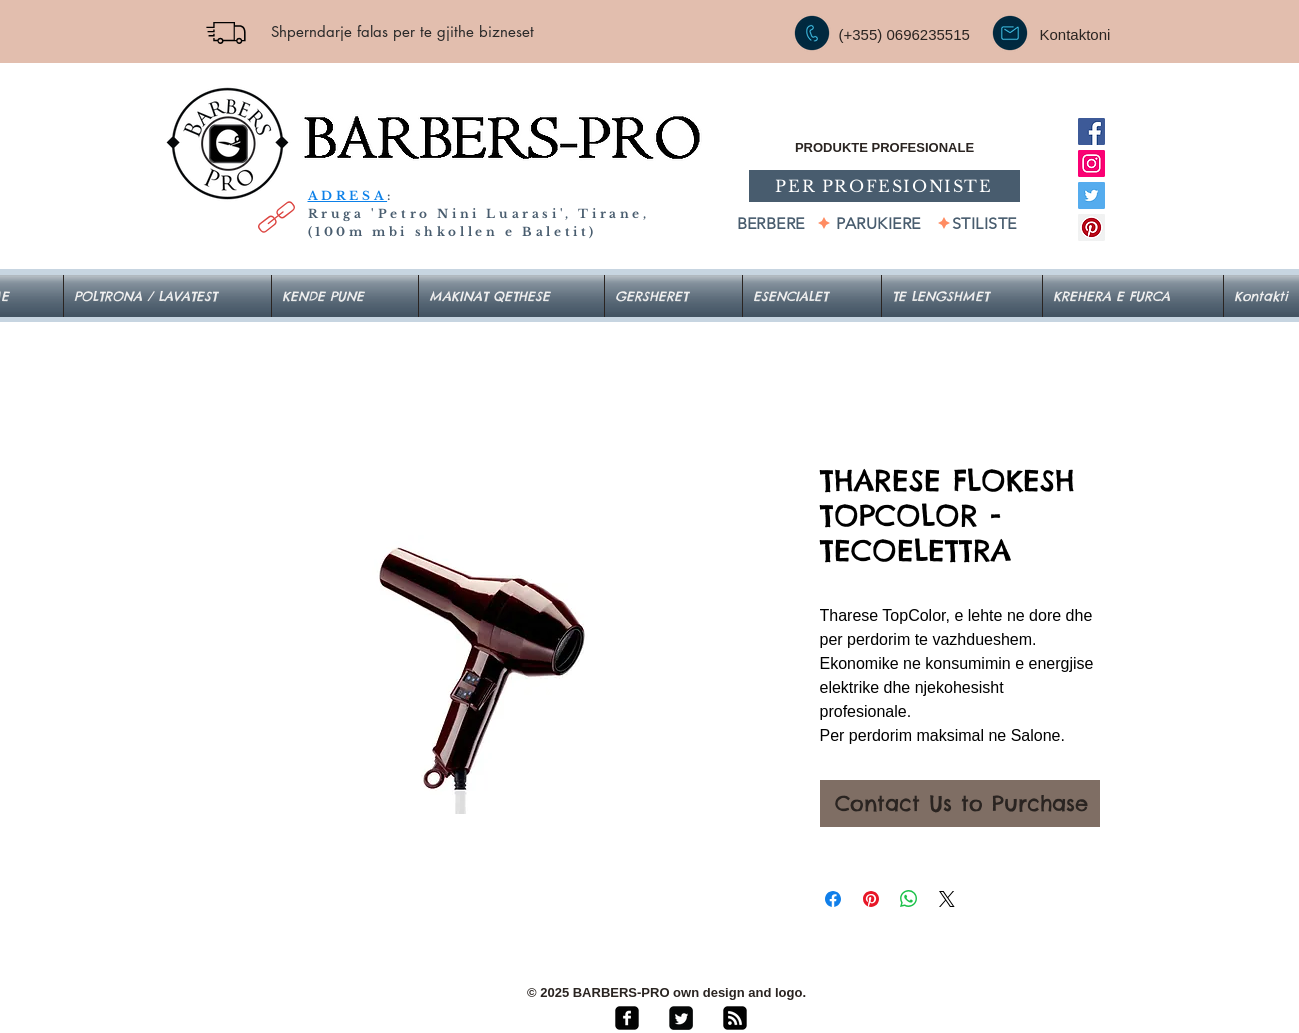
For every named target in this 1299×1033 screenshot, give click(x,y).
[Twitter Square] (681, 1018)
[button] (812, 296)
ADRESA (348, 195)
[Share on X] (947, 899)
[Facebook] (1091, 131)
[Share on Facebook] (833, 899)
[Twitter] (1091, 195)
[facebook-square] (627, 1018)
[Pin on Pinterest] (871, 899)
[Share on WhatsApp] (909, 899)
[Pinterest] (1091, 227)
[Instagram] (1091, 163)
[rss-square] (735, 1018)
